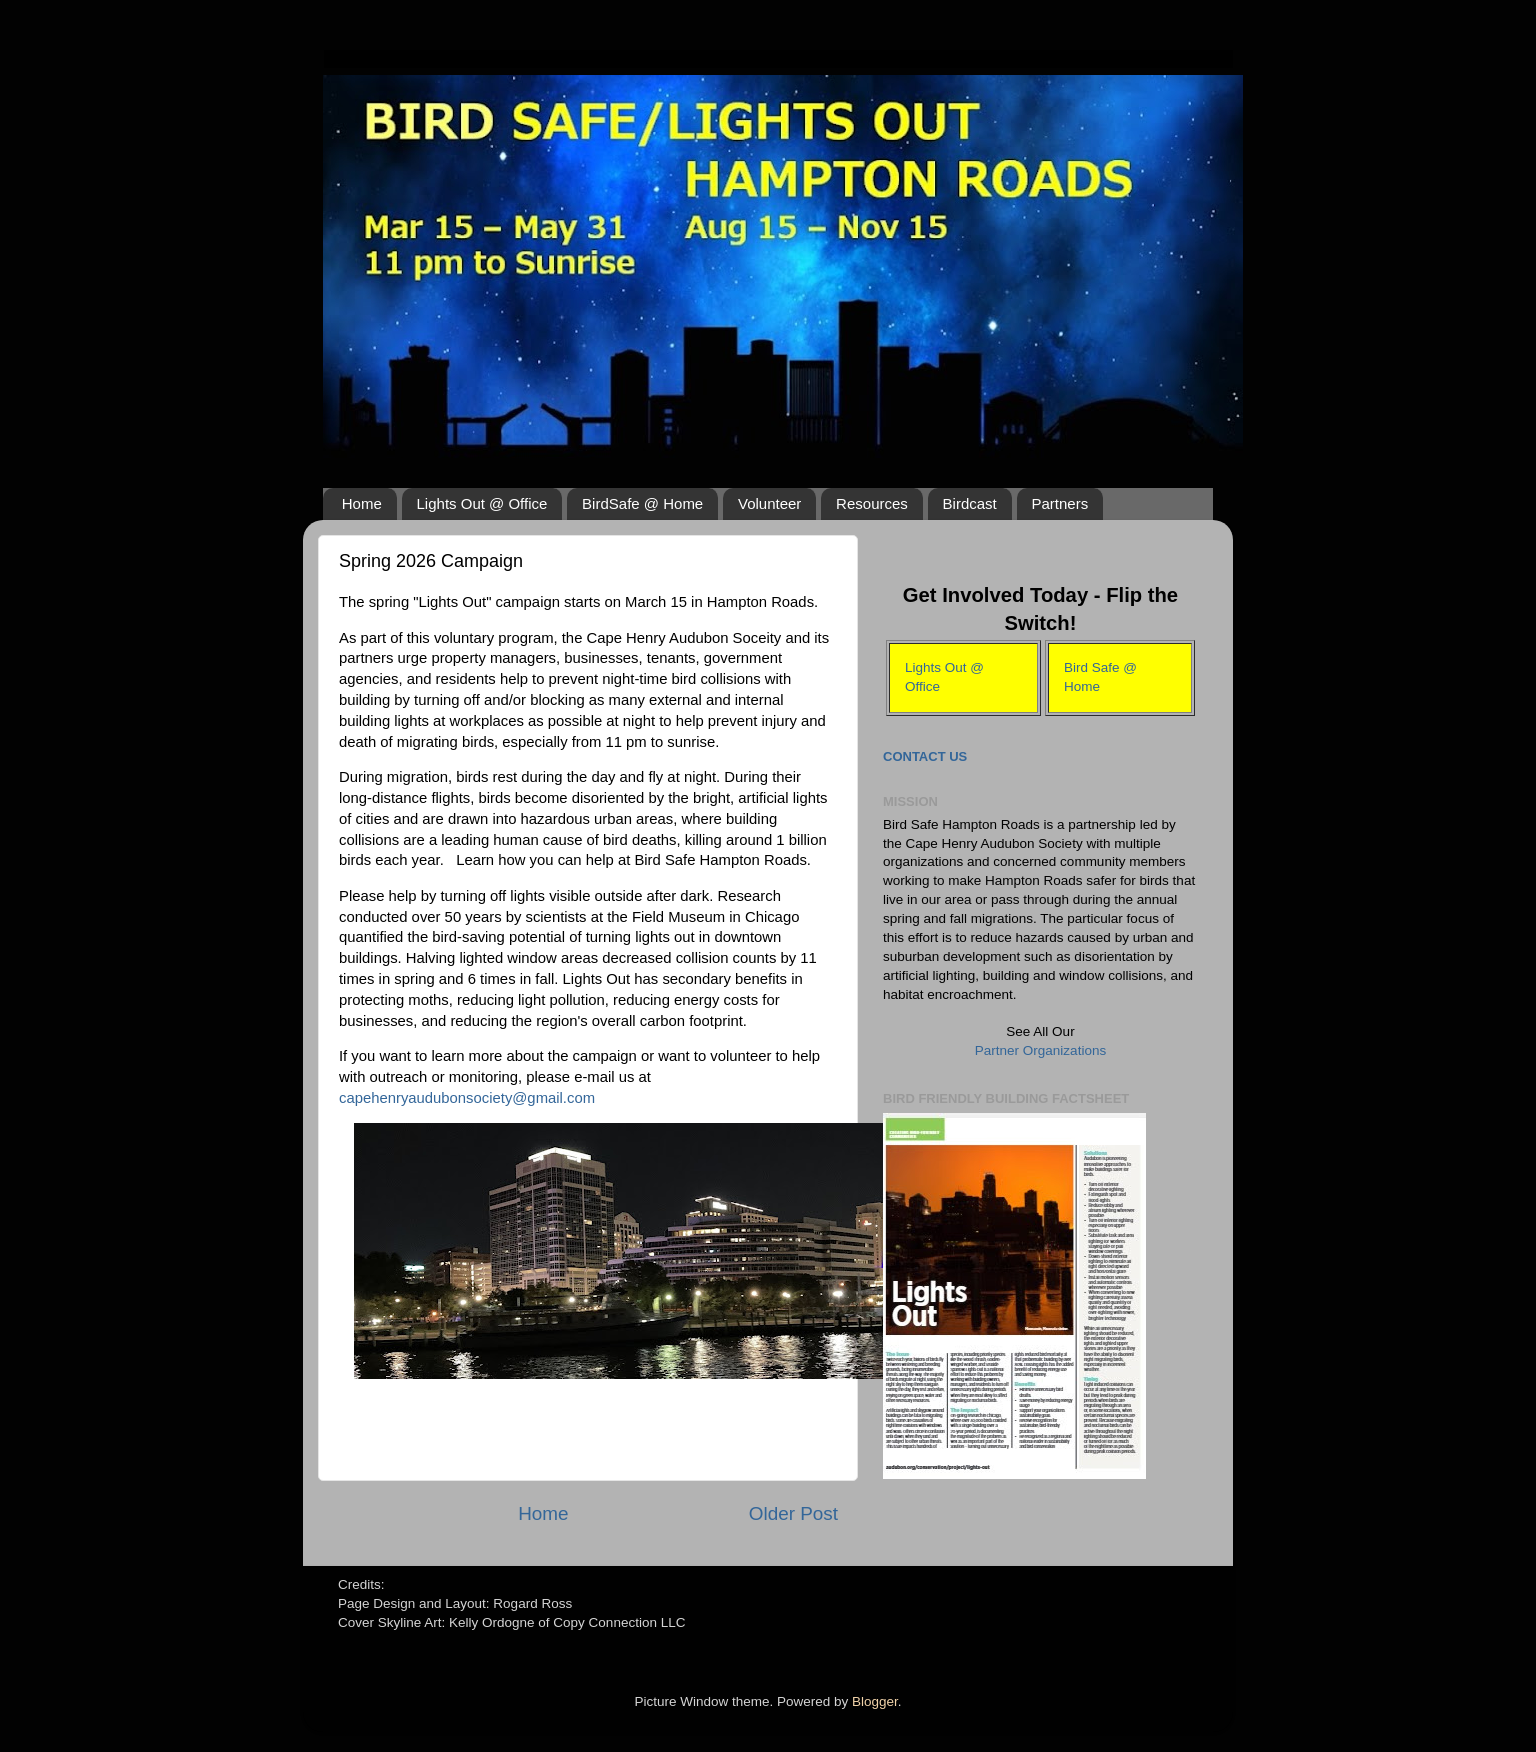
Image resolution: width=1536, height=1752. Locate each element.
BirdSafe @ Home (642, 503)
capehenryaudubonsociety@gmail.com (467, 1098)
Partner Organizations (1040, 1050)
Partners (1060, 503)
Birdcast (970, 503)
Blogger (875, 1701)
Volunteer (769, 503)
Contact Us (925, 756)
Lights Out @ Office (482, 503)
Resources (872, 503)
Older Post (793, 1513)
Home (362, 503)
